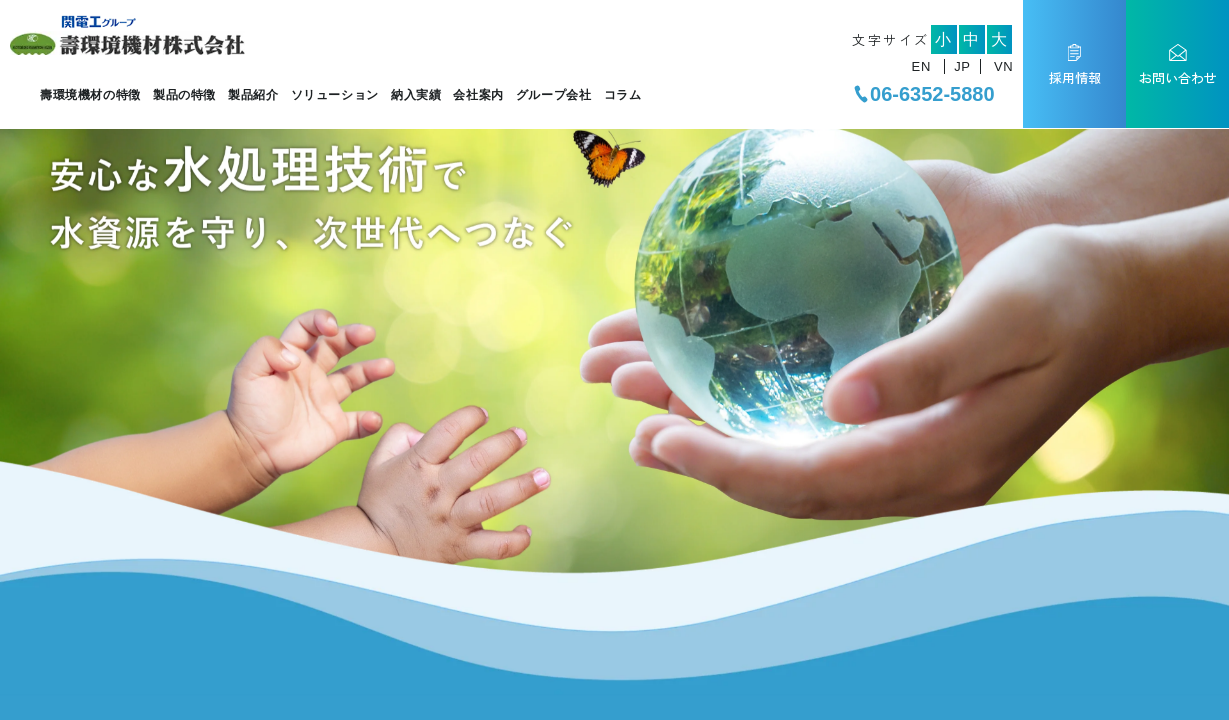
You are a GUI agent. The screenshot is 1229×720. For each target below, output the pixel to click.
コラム (623, 95)
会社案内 (478, 95)
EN (921, 66)
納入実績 (416, 95)
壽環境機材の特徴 (90, 95)
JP (962, 66)
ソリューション (335, 95)
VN (1003, 66)
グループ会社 (554, 95)
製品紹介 (253, 95)
